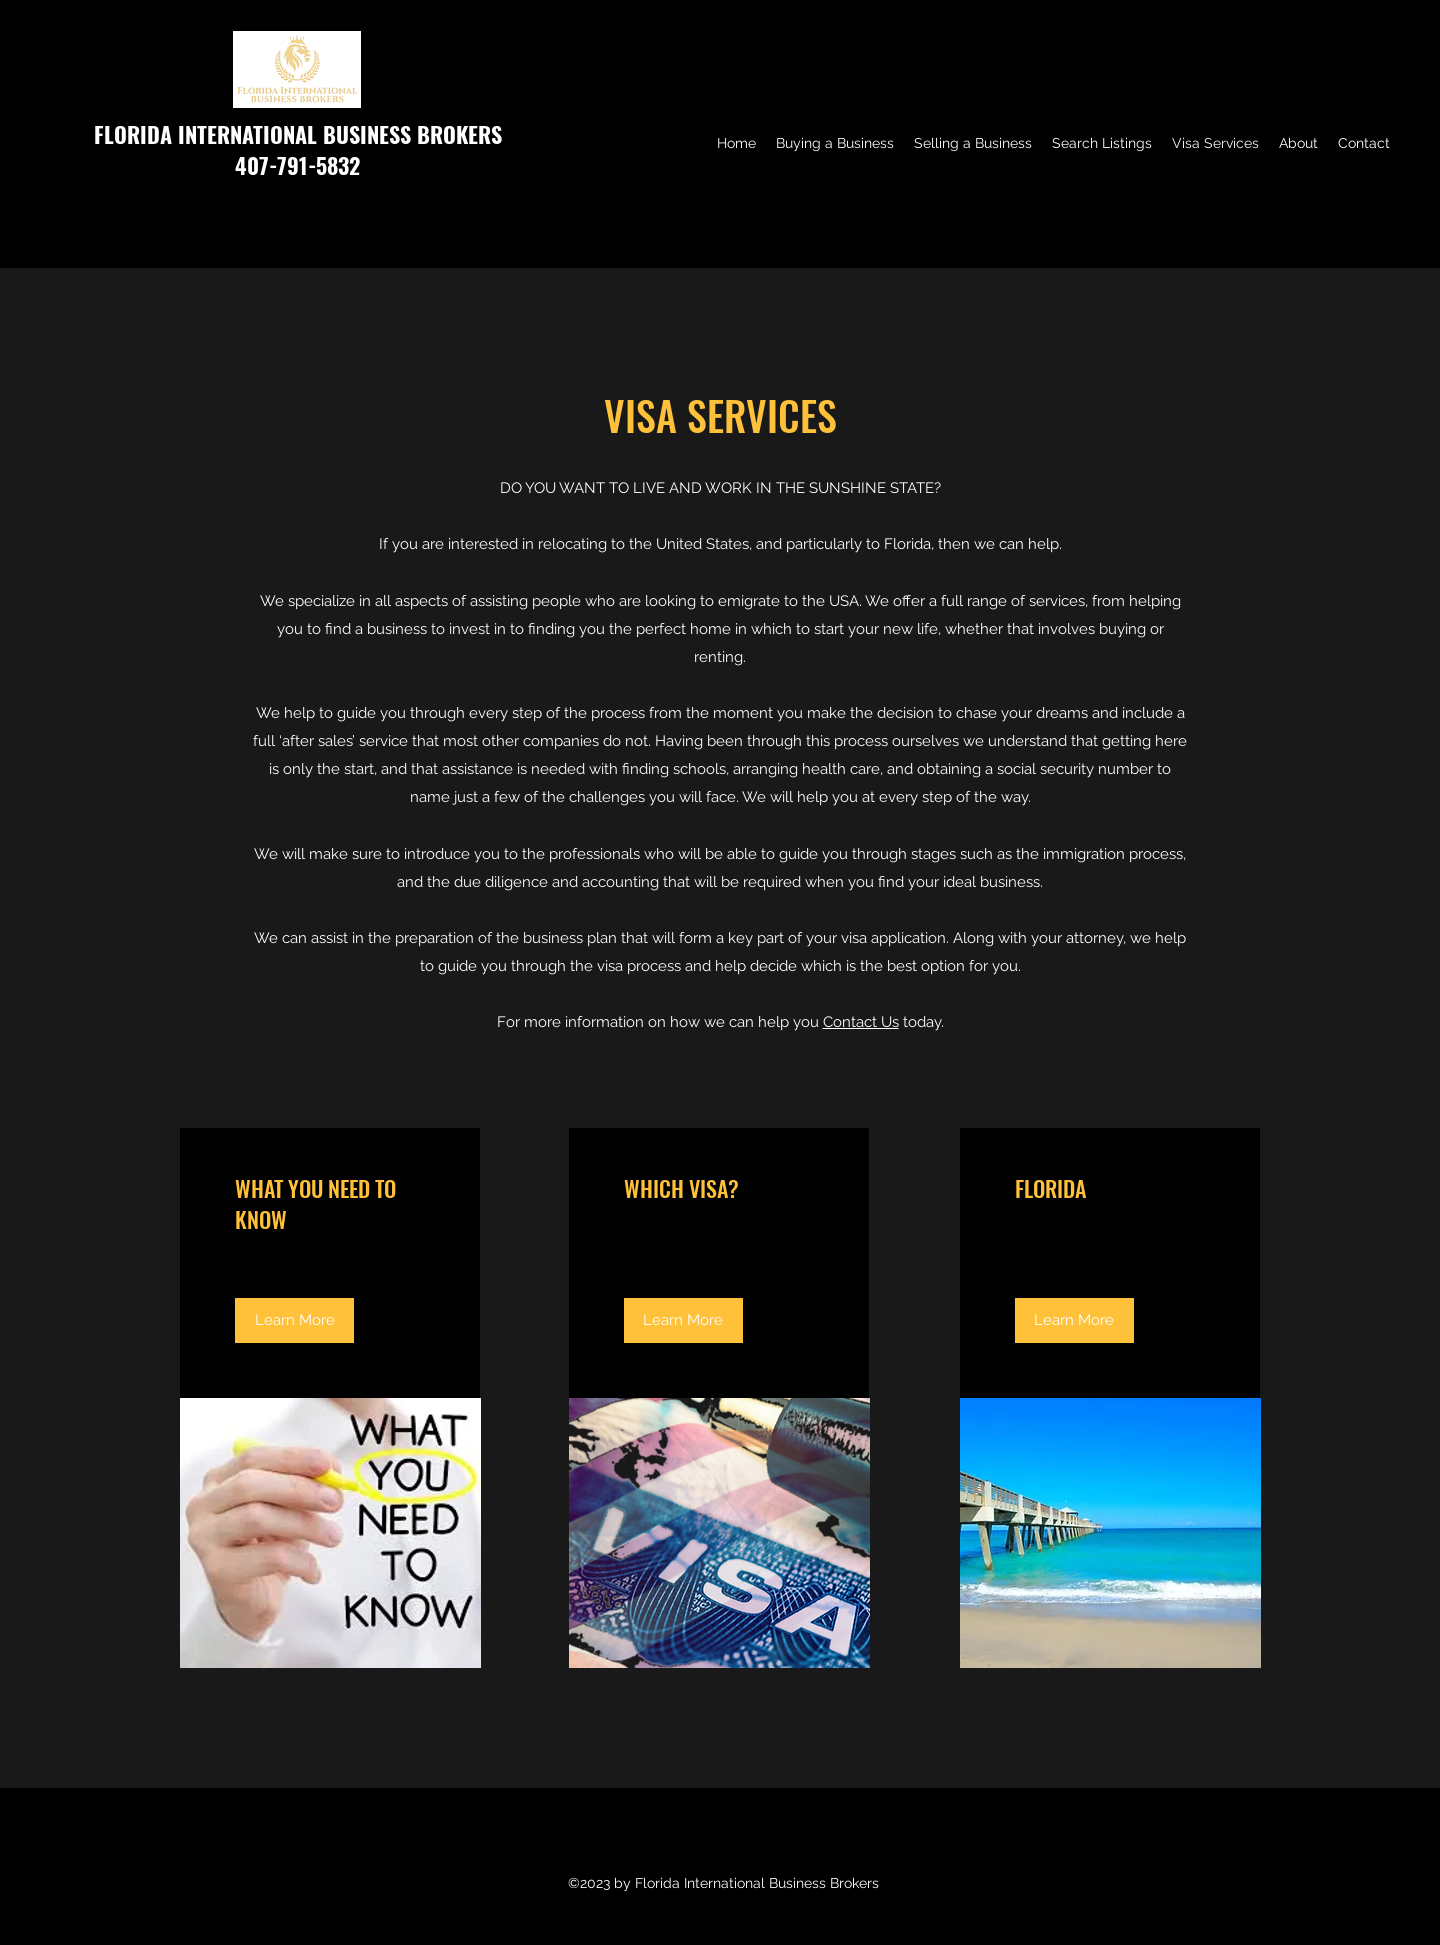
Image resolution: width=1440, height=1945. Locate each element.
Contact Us (861, 1022)
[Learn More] (294, 1320)
